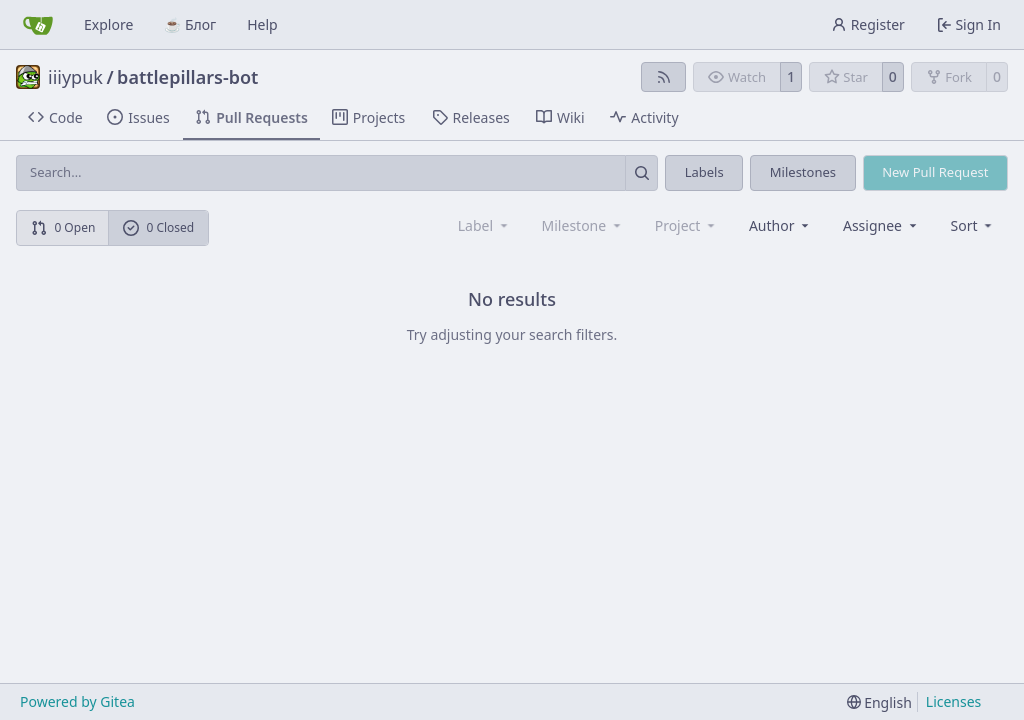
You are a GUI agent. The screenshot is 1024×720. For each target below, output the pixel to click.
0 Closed (159, 227)
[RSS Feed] (664, 77)
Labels (704, 172)
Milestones (803, 172)
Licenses (954, 701)
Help (262, 24)
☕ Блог (190, 24)
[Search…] (641, 172)
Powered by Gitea (77, 701)
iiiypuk (75, 77)
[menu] (973, 225)
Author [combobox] (780, 225)
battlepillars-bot (187, 77)
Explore (108, 24)
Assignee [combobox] (881, 225)
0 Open (63, 227)
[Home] (38, 25)
